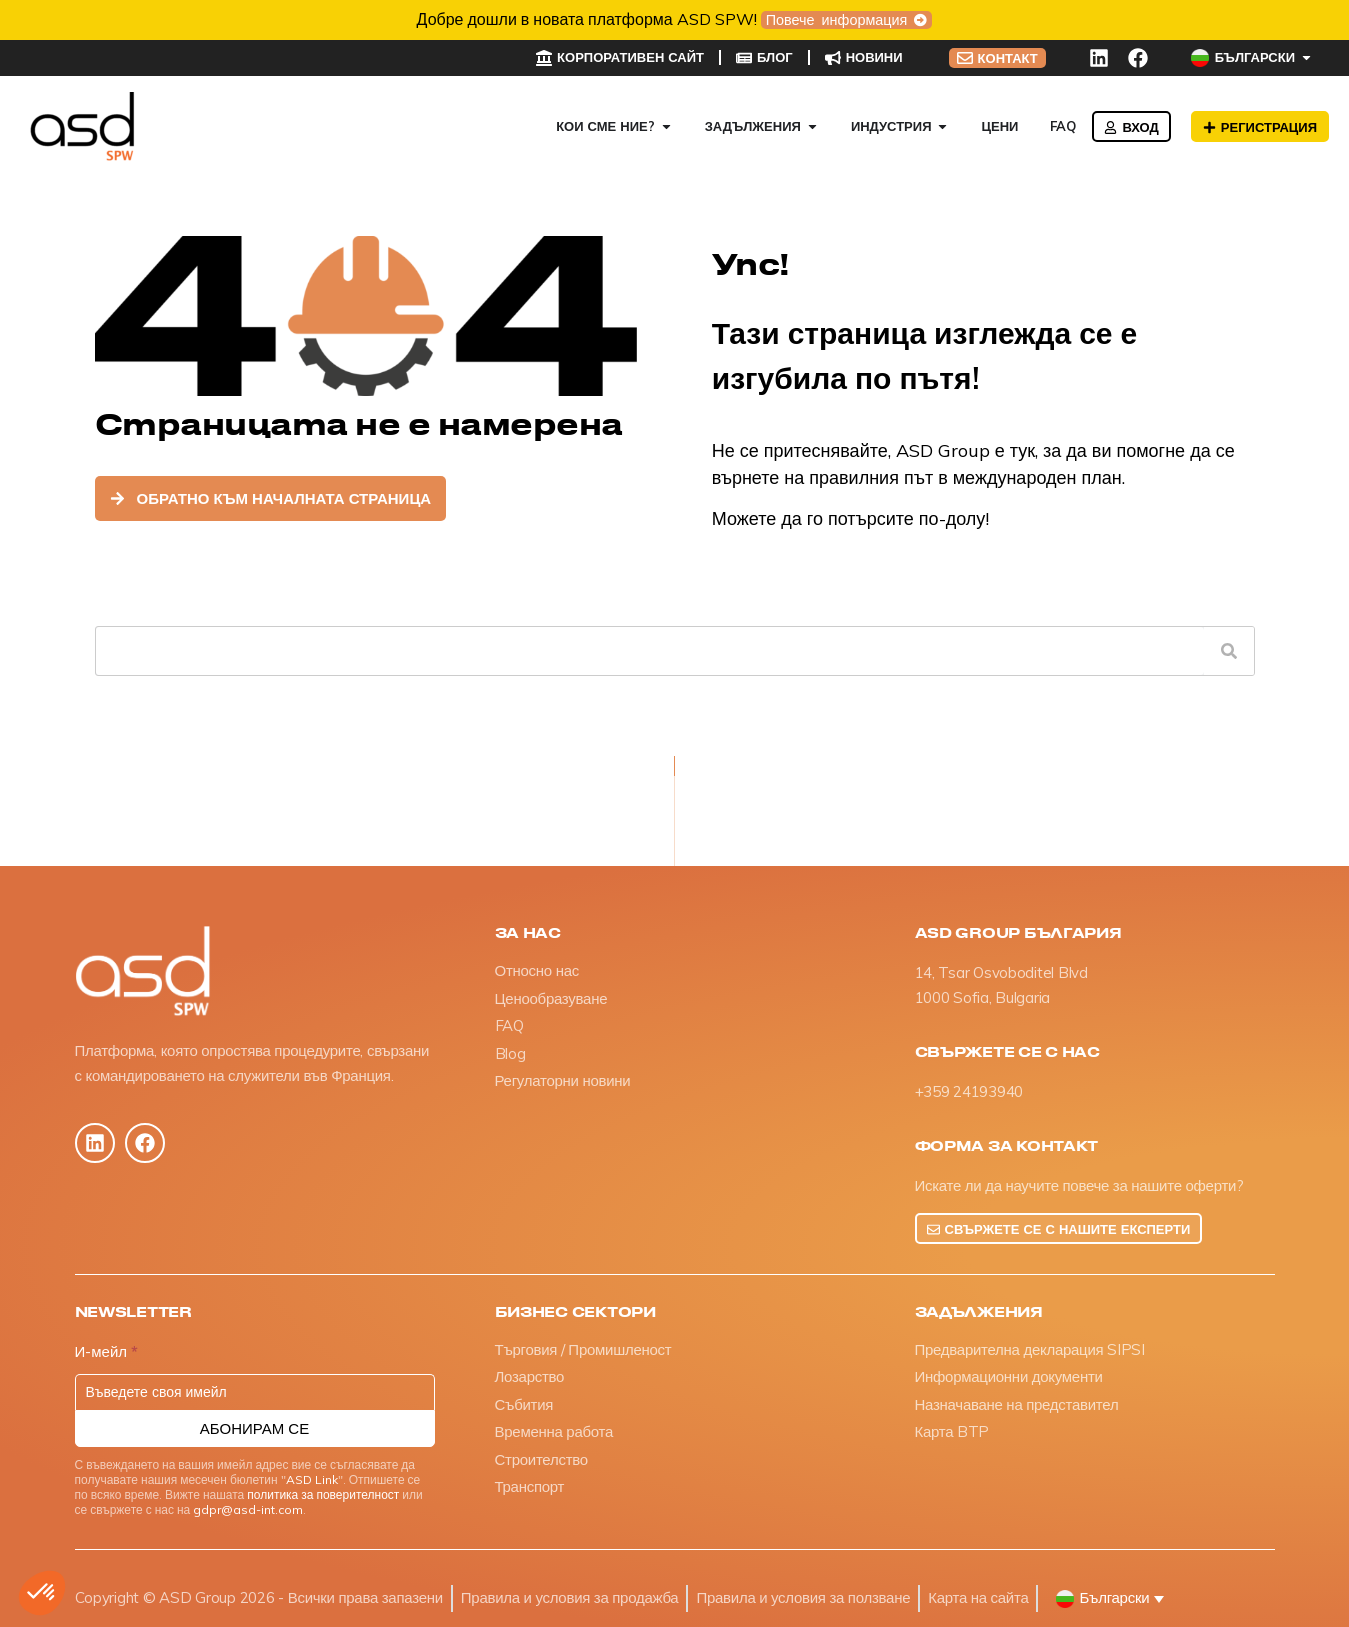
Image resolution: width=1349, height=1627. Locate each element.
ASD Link (312, 1479)
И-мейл (107, 1352)
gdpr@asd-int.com (248, 1509)
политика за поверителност (323, 1494)
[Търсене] (1229, 651)
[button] (42, 1593)
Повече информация (839, 20)
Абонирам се (254, 1428)
